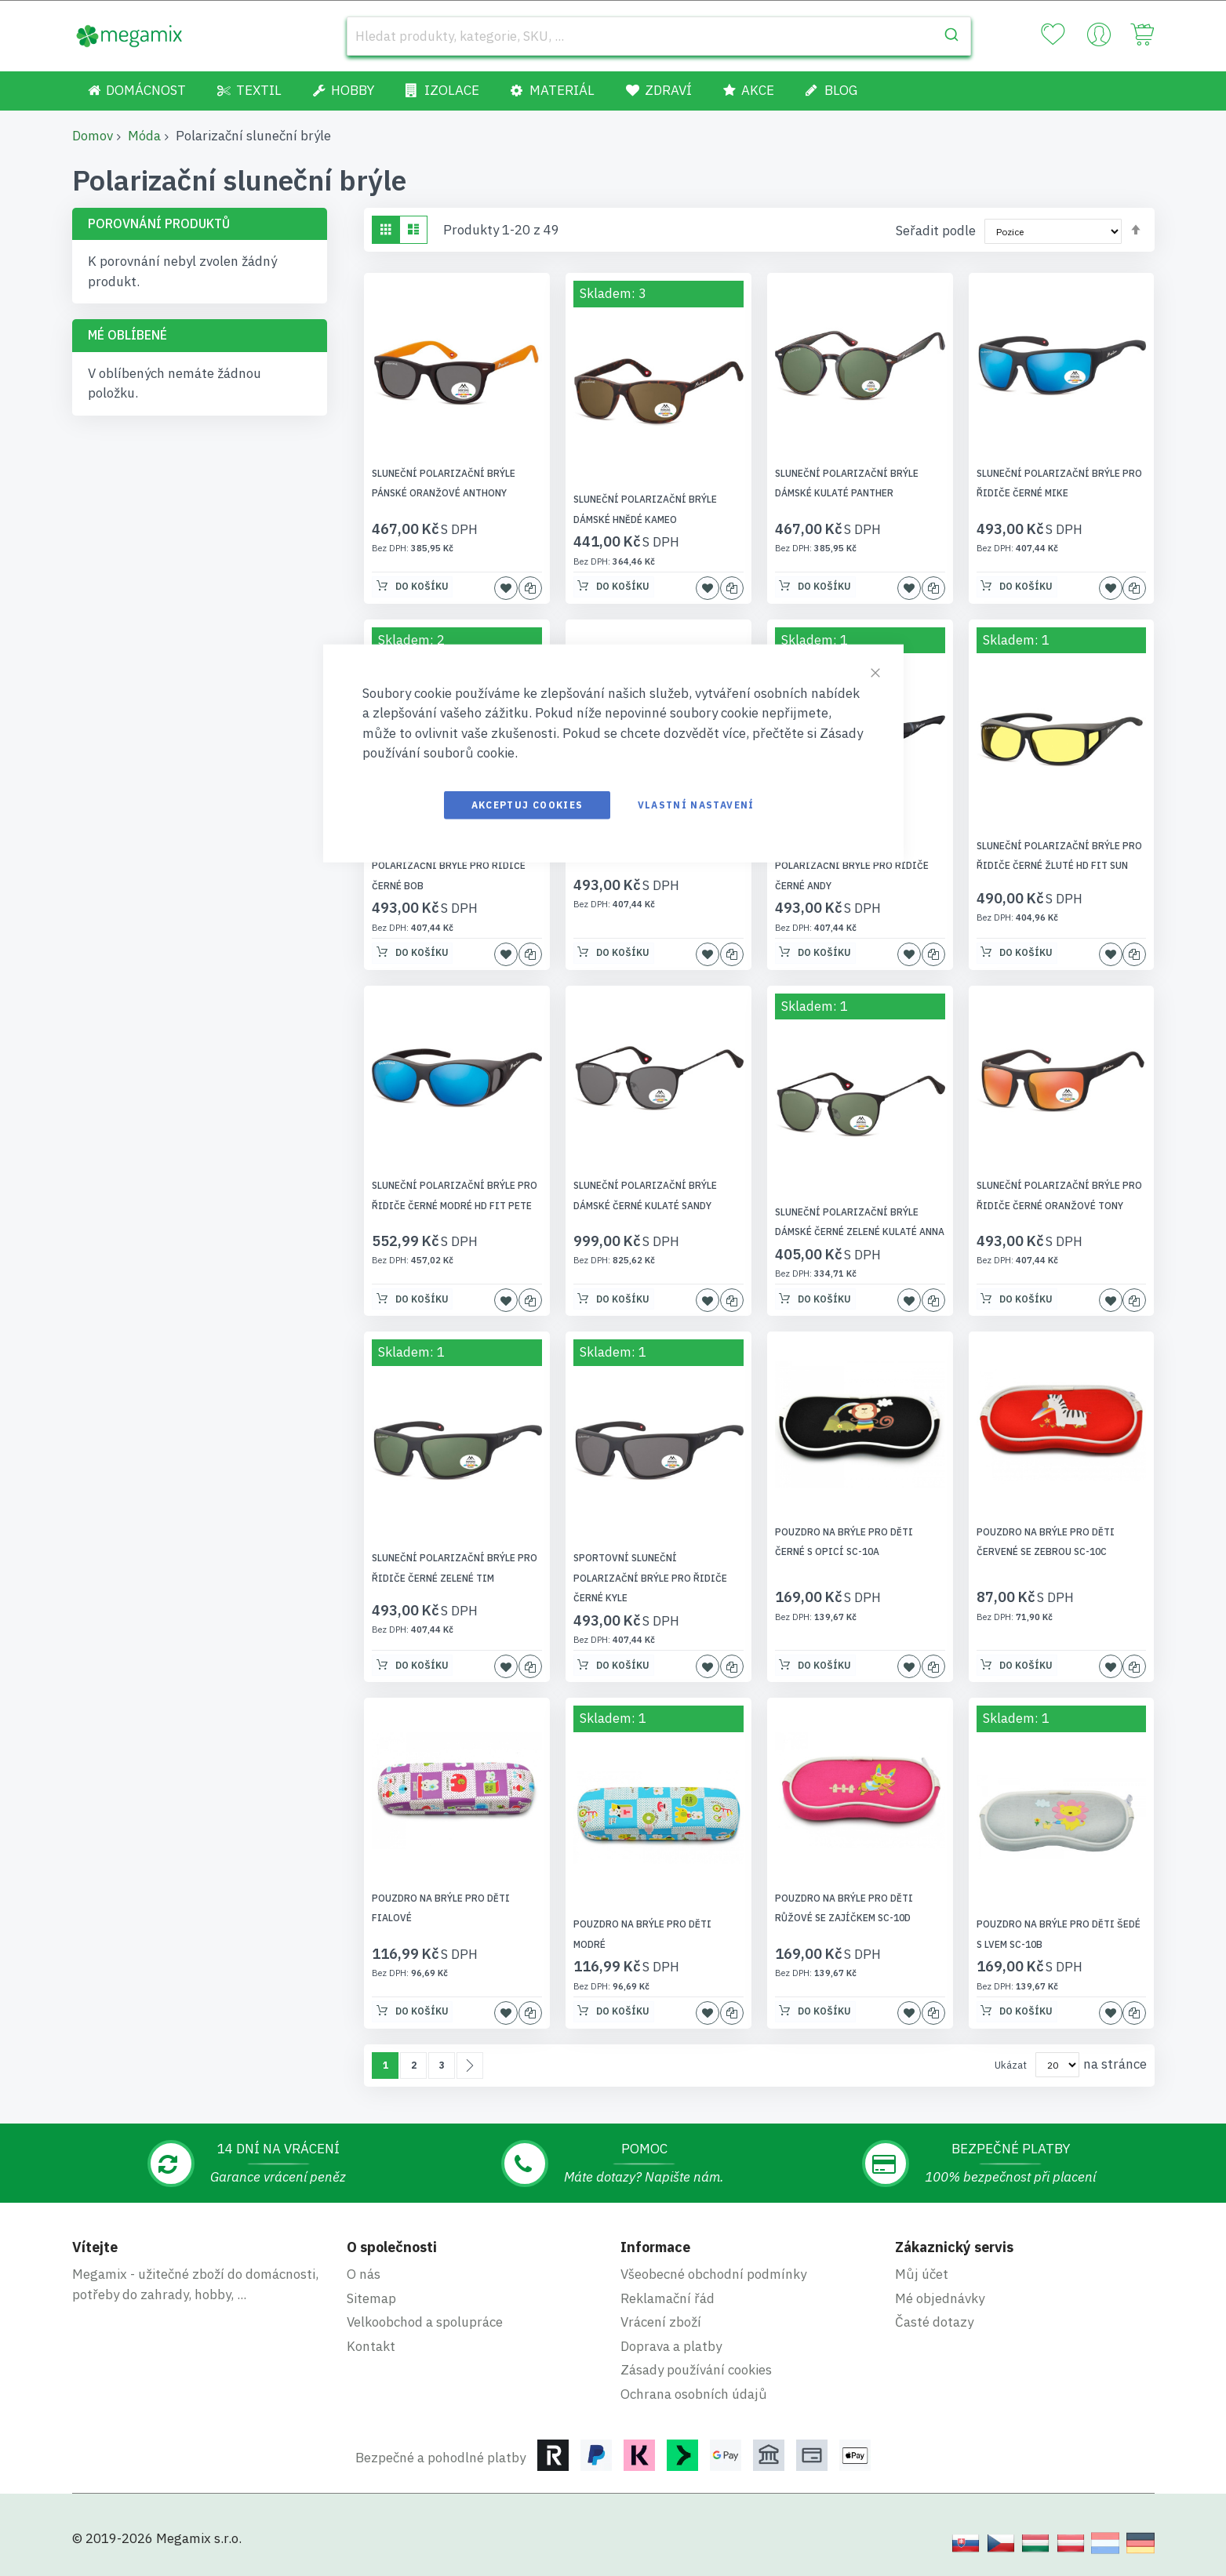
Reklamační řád (667, 2298)
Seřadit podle (936, 230)
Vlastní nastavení (696, 804)
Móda (144, 135)
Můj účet (921, 2274)
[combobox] (659, 36)
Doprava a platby (671, 2346)
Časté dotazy (934, 2322)
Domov (92, 135)
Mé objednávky (939, 2298)
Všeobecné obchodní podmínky (713, 2274)
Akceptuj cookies (527, 804)
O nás (363, 2274)
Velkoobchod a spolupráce (425, 2322)
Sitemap (371, 2298)
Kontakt (371, 2346)
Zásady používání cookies (696, 2369)
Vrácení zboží (660, 2322)
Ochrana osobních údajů (693, 2394)
